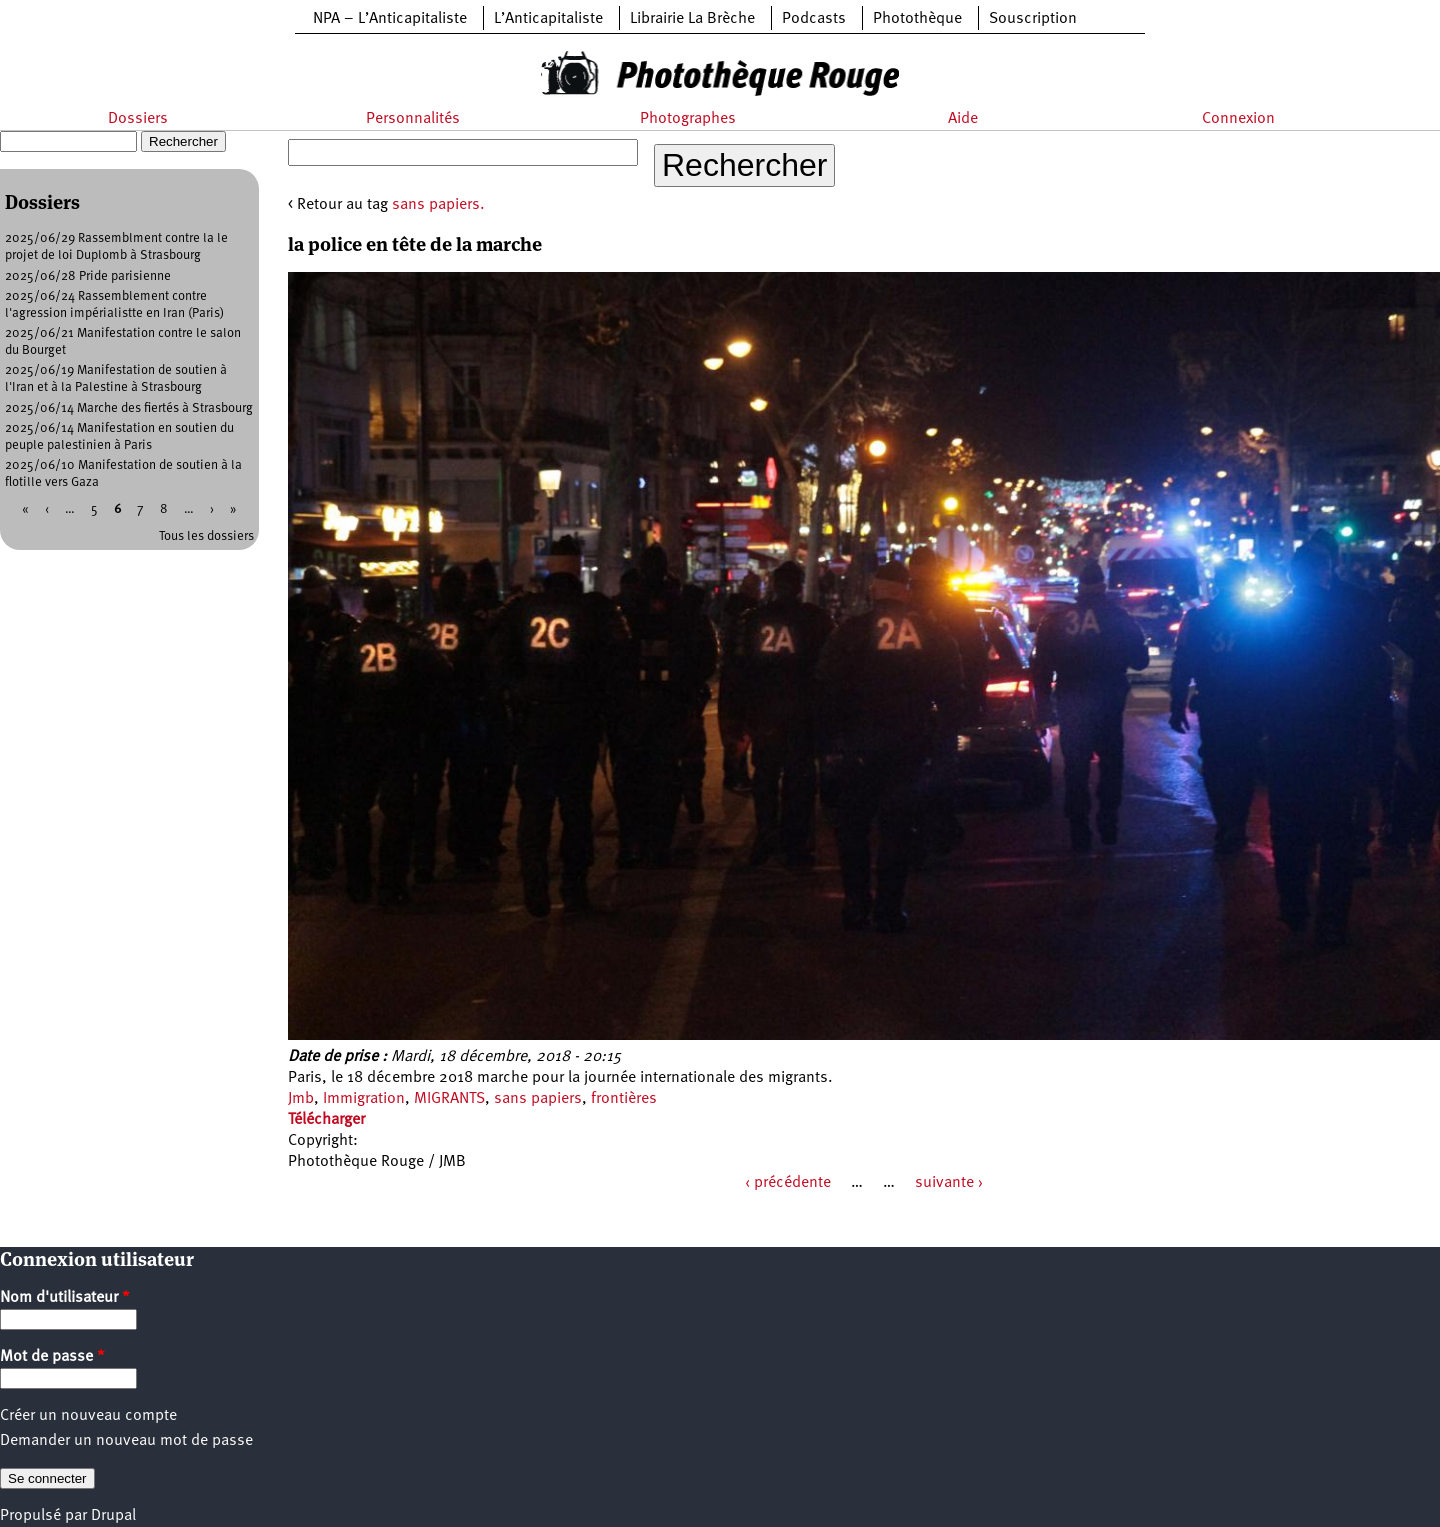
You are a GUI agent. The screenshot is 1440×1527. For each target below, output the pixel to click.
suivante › (949, 1183)
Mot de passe (52, 1357)
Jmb (301, 1099)
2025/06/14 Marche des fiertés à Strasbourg (129, 408)
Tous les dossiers (206, 536)
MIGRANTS (449, 1099)
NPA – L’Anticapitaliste (390, 19)
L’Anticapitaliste (548, 19)
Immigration (364, 1099)
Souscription (1033, 19)
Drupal (113, 1516)
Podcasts (814, 19)
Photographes (688, 119)
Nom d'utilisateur (65, 1298)
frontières (624, 1099)
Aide (963, 119)
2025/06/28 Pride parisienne (88, 276)
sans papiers (538, 1099)
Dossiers (138, 119)
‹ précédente (788, 1183)
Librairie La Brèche (692, 19)
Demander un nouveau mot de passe (126, 1441)
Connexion (1238, 119)
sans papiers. (438, 205)
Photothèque (917, 19)
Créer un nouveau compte (88, 1416)
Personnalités (413, 119)
